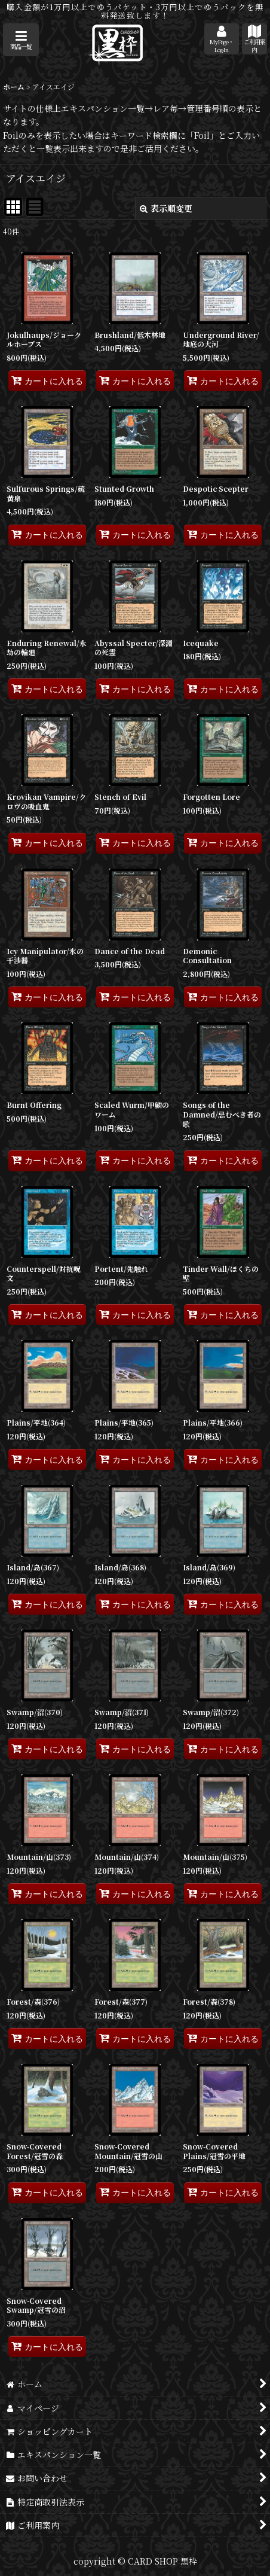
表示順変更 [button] (166, 208)
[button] (21, 39)
